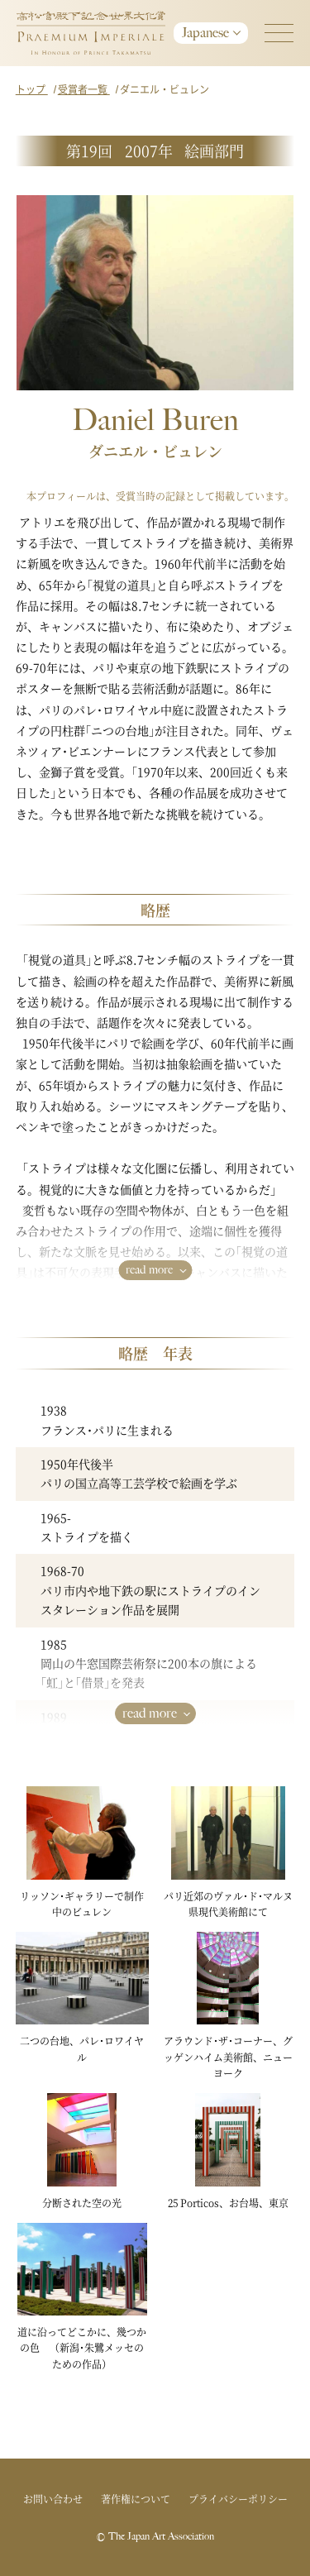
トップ (32, 89)
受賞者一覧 (84, 89)
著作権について (135, 2499)
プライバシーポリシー (238, 2499)
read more (149, 1270)
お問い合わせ (53, 2499)
